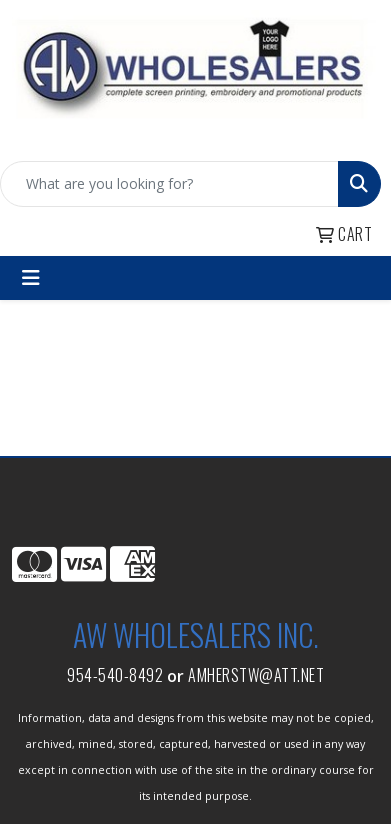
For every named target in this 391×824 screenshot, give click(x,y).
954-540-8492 (115, 675)
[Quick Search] (169, 184)
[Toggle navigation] (31, 278)
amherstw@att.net (256, 675)
